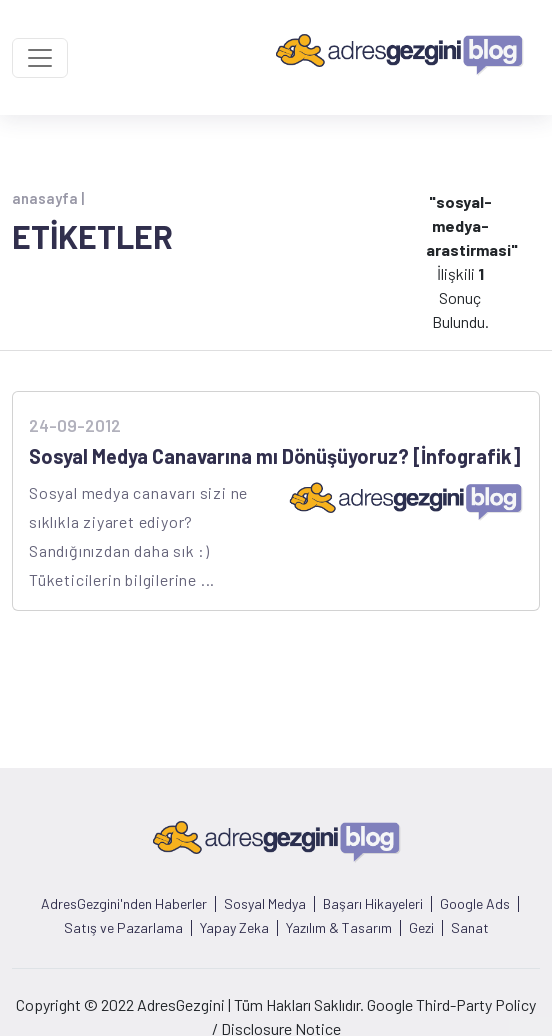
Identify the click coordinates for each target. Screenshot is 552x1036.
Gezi (421, 928)
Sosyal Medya (265, 904)
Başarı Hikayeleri (373, 904)
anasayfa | (48, 198)
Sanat (470, 928)
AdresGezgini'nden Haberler (124, 904)
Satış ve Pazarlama (123, 928)
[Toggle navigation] (40, 58)
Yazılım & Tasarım (339, 928)
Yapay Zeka (234, 928)
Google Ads (475, 904)
